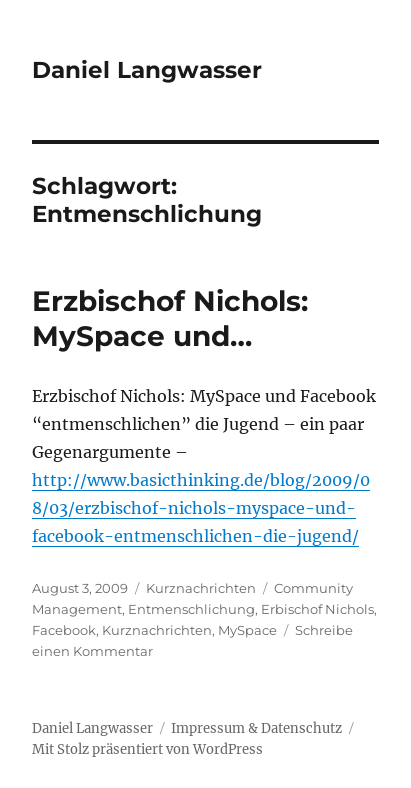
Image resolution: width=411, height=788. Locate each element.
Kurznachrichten (201, 588)
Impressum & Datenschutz (256, 728)
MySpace (247, 630)
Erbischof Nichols (317, 609)
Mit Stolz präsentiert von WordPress (147, 749)
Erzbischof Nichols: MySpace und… (170, 318)
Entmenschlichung (191, 609)
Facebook (64, 630)
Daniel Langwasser (147, 70)
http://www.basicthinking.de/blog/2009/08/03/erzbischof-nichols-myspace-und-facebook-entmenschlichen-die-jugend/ (201, 508)
